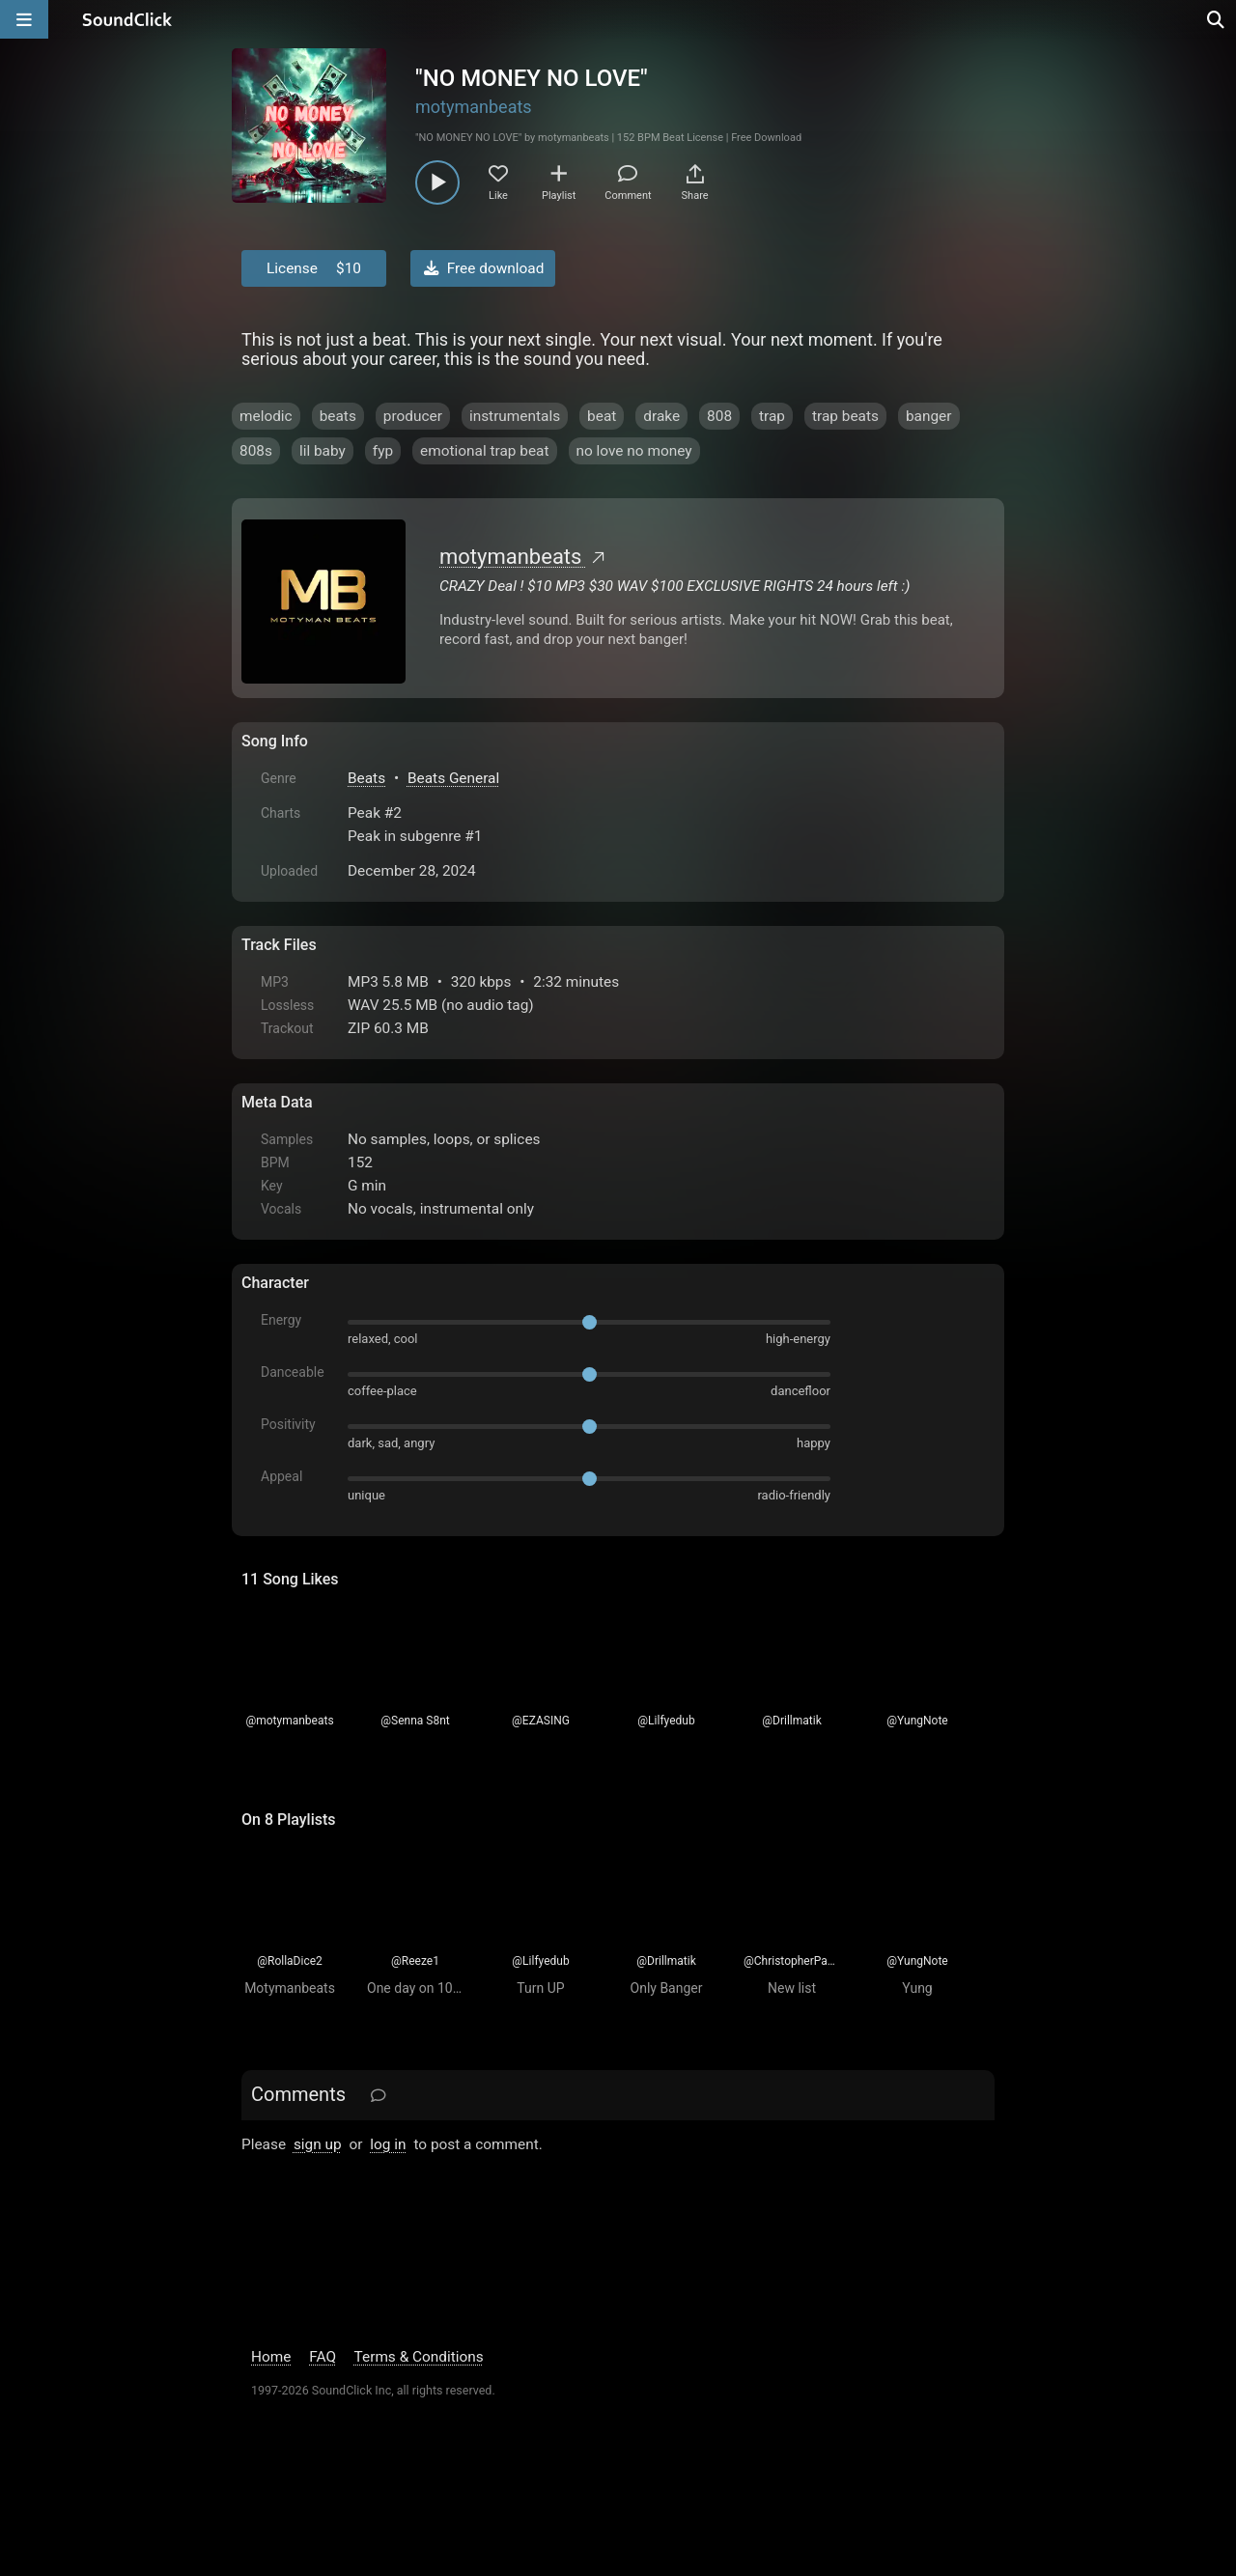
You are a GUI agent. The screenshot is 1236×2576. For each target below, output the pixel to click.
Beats (366, 778)
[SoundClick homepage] (127, 19)
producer (412, 416)
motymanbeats (473, 107)
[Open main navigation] (24, 19)
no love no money (634, 451)
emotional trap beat (484, 451)
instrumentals (514, 416)
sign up (318, 2144)
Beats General (453, 778)
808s (255, 451)
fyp (383, 451)
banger (929, 416)
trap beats (845, 416)
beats (338, 416)
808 (719, 416)
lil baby (322, 451)
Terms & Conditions (419, 2357)
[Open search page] (1216, 19)
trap (772, 416)
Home (271, 2357)
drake (661, 416)
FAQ (322, 2357)
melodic (266, 416)
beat (601, 416)
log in (388, 2144)
